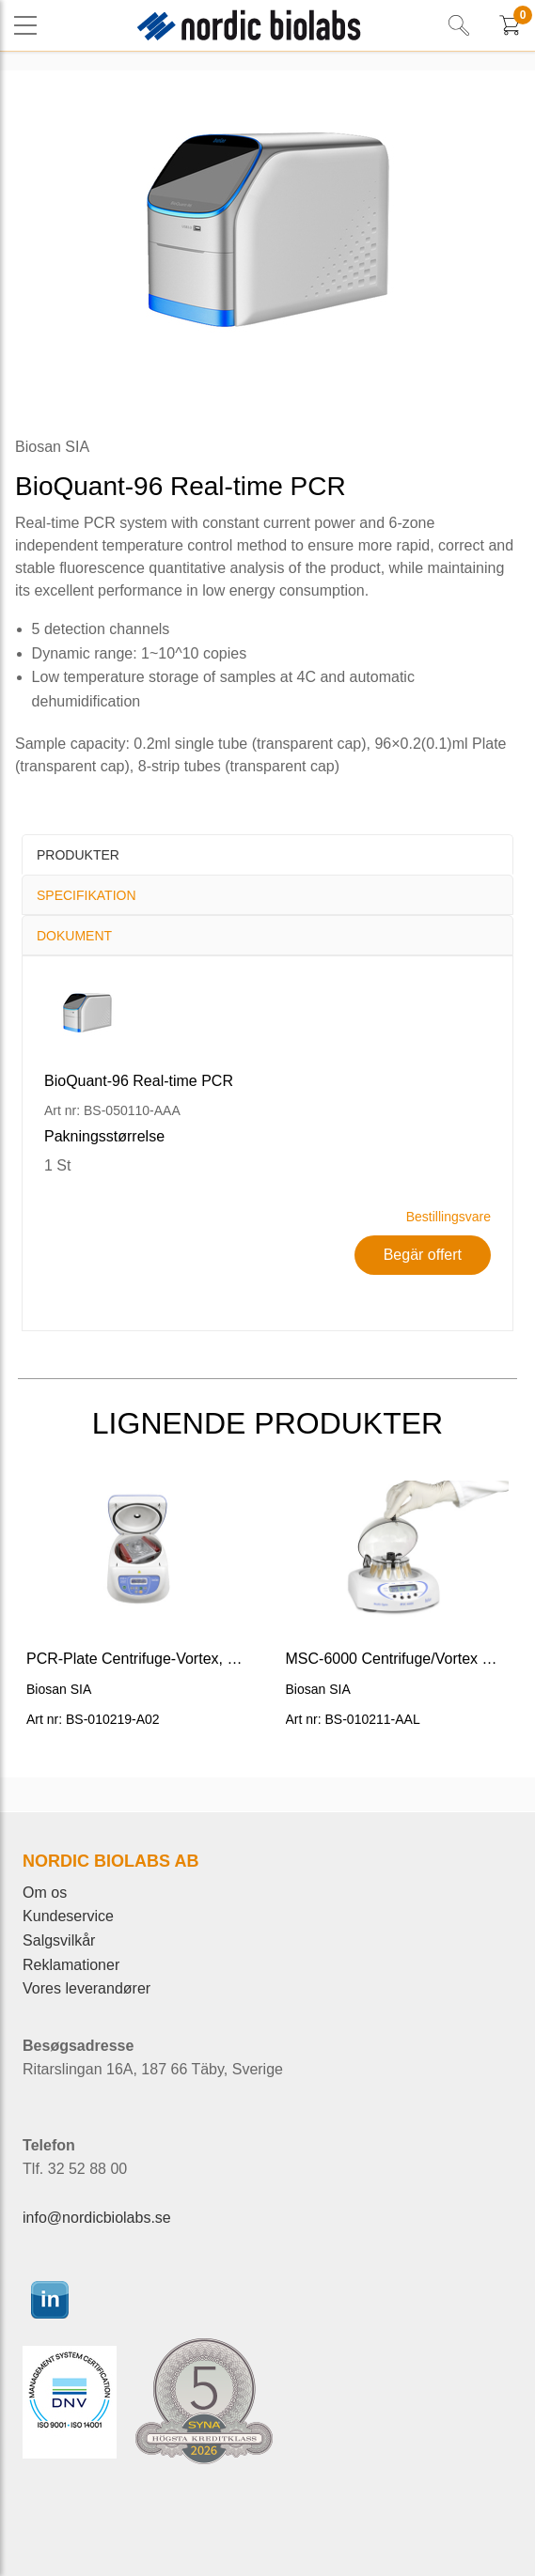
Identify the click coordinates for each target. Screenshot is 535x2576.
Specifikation (86, 895)
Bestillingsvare (448, 1216)
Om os (45, 1893)
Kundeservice (68, 1916)
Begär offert (423, 1255)
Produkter (78, 854)
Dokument (74, 935)
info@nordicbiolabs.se (97, 2218)
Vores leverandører (86, 1988)
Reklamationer (71, 1965)
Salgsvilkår (59, 1940)
